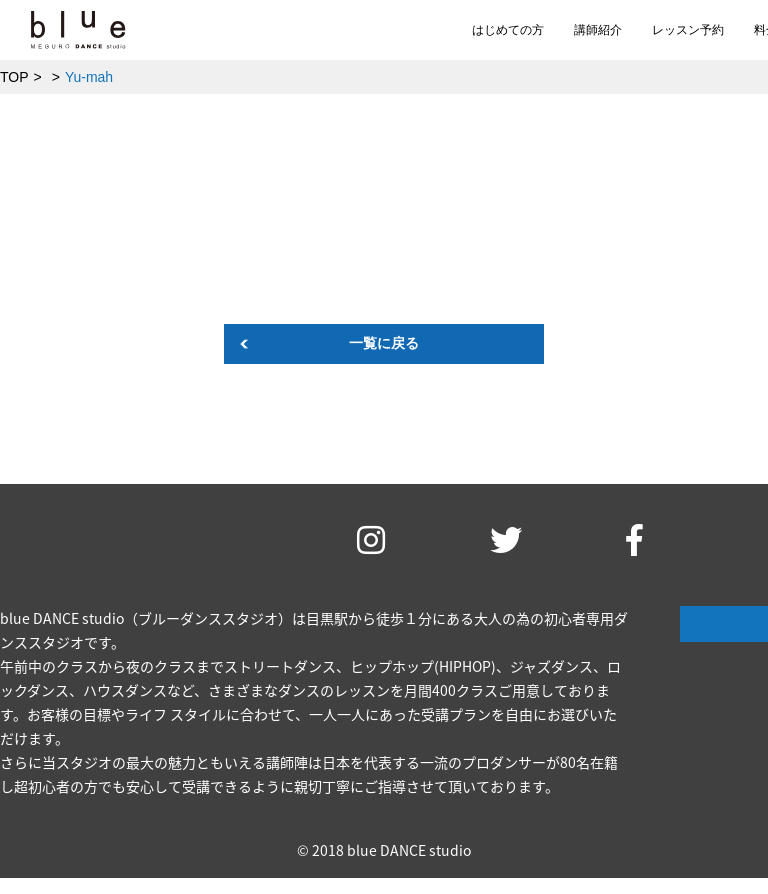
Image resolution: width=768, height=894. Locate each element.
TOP (14, 77)
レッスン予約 (688, 30)
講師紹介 (598, 30)
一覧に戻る (384, 343)
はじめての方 (508, 30)
